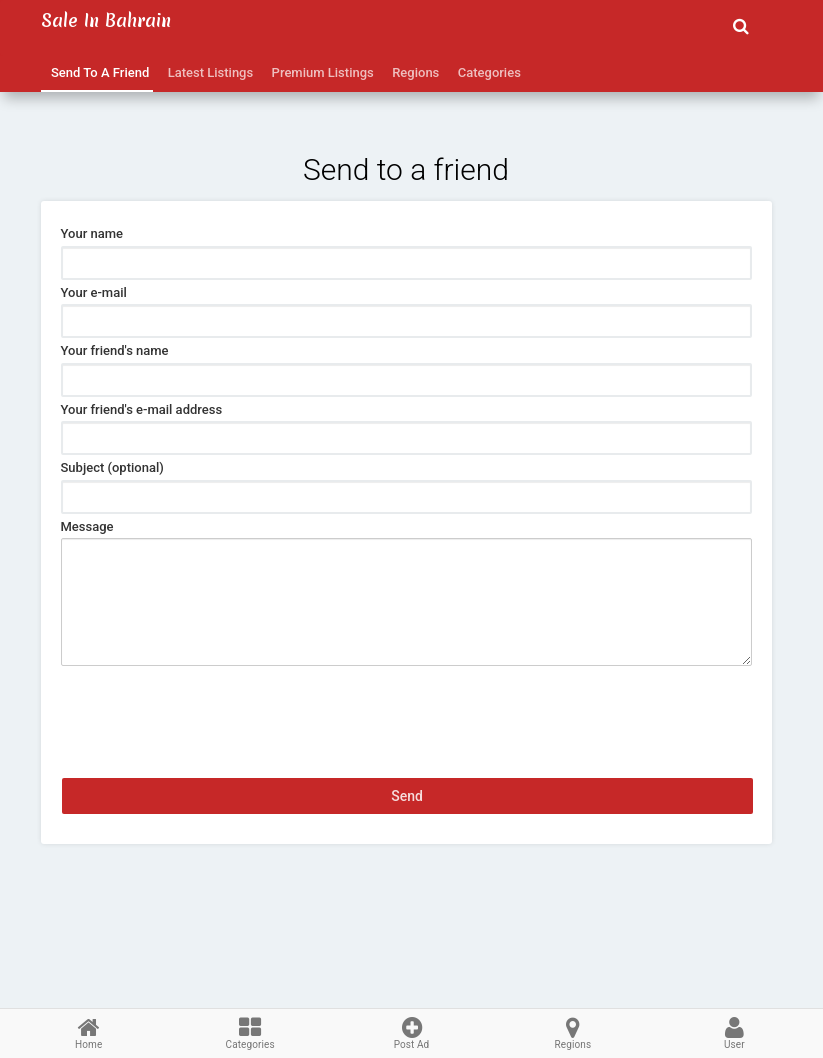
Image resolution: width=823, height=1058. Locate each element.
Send (407, 796)
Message (87, 526)
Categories (486, 72)
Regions (413, 72)
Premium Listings (319, 72)
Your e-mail (94, 292)
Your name (92, 233)
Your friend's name (115, 350)
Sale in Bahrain (106, 20)
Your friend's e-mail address (142, 409)
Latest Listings (207, 72)
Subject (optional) (112, 467)
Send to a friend (97, 72)
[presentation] (213, 705)
